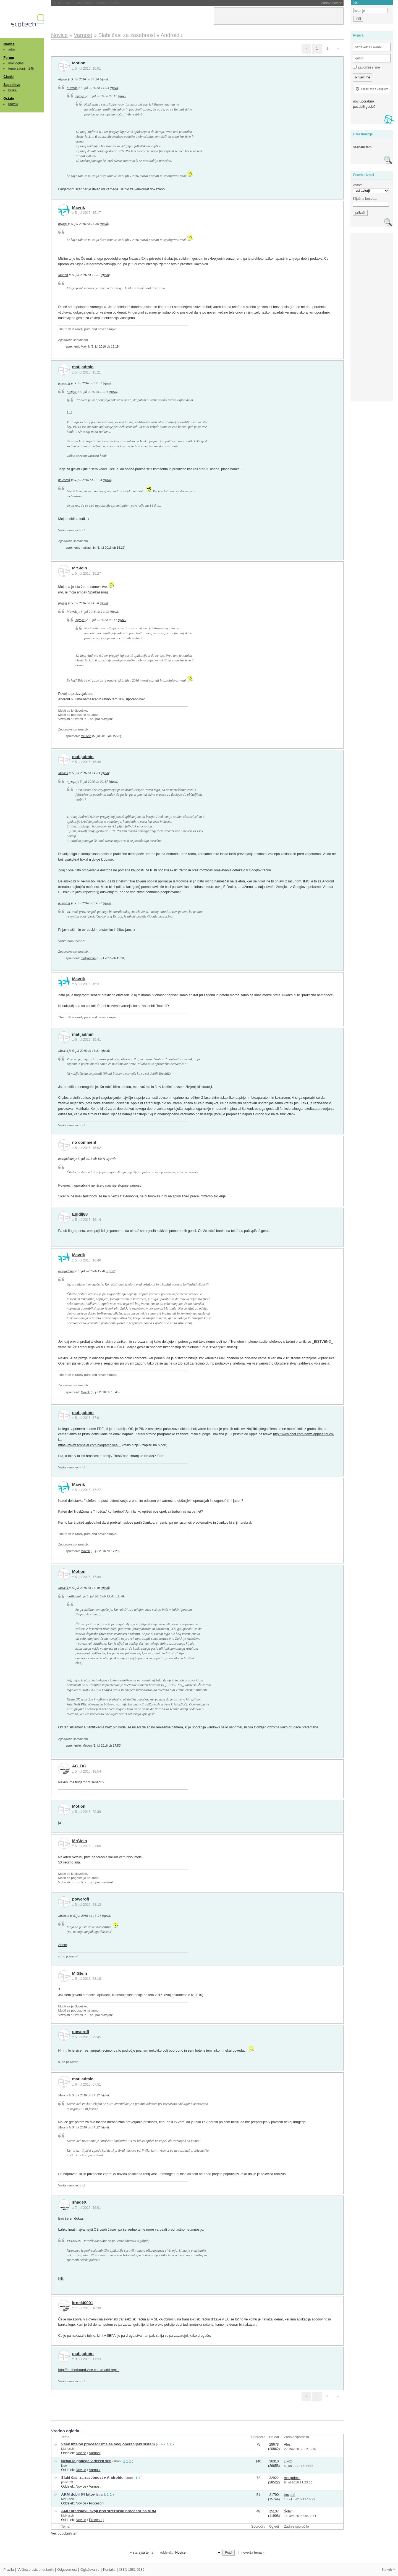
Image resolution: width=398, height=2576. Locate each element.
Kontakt (109, 2570)
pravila (13, 104)
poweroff (64, 383)
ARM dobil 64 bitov (78, 2494)
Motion (78, 63)
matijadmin (83, 367)
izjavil (104, 79)
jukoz (288, 2461)
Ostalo (8, 99)
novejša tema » (253, 2552)
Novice (8, 44)
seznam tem (362, 147)
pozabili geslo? (364, 107)
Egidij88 (80, 1214)
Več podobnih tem (64, 2533)
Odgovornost (67, 2570)
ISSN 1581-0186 (131, 2570)
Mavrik (72, 88)
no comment (84, 1142)
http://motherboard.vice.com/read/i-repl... (88, 2370)
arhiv (12, 49)
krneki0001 (82, 2303)
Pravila (8, 2570)
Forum (8, 58)
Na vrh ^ (388, 2570)
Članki (8, 77)
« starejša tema (141, 2552)
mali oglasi (16, 63)
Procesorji (96, 2503)
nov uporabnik (363, 101)
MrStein (79, 568)
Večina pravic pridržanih (35, 2570)
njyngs (62, 79)
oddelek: (190, 2552)
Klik (61, 2279)
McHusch (67, 2448)
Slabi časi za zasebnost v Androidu (92, 2477)
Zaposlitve (11, 85)
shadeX (79, 2202)
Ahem (62, 1945)
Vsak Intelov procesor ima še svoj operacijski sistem (108, 2444)
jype (64, 2465)
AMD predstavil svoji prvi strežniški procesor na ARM (108, 2511)
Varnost (95, 2453)
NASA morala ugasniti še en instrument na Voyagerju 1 (109, 3)
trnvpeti (289, 2495)
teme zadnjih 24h (21, 68)
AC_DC (79, 1766)
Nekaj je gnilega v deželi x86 (86, 2461)
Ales (287, 2444)
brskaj (12, 90)
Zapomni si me (366, 67)
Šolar (288, 2511)
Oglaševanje (89, 2570)
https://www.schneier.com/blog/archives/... (89, 1445)
